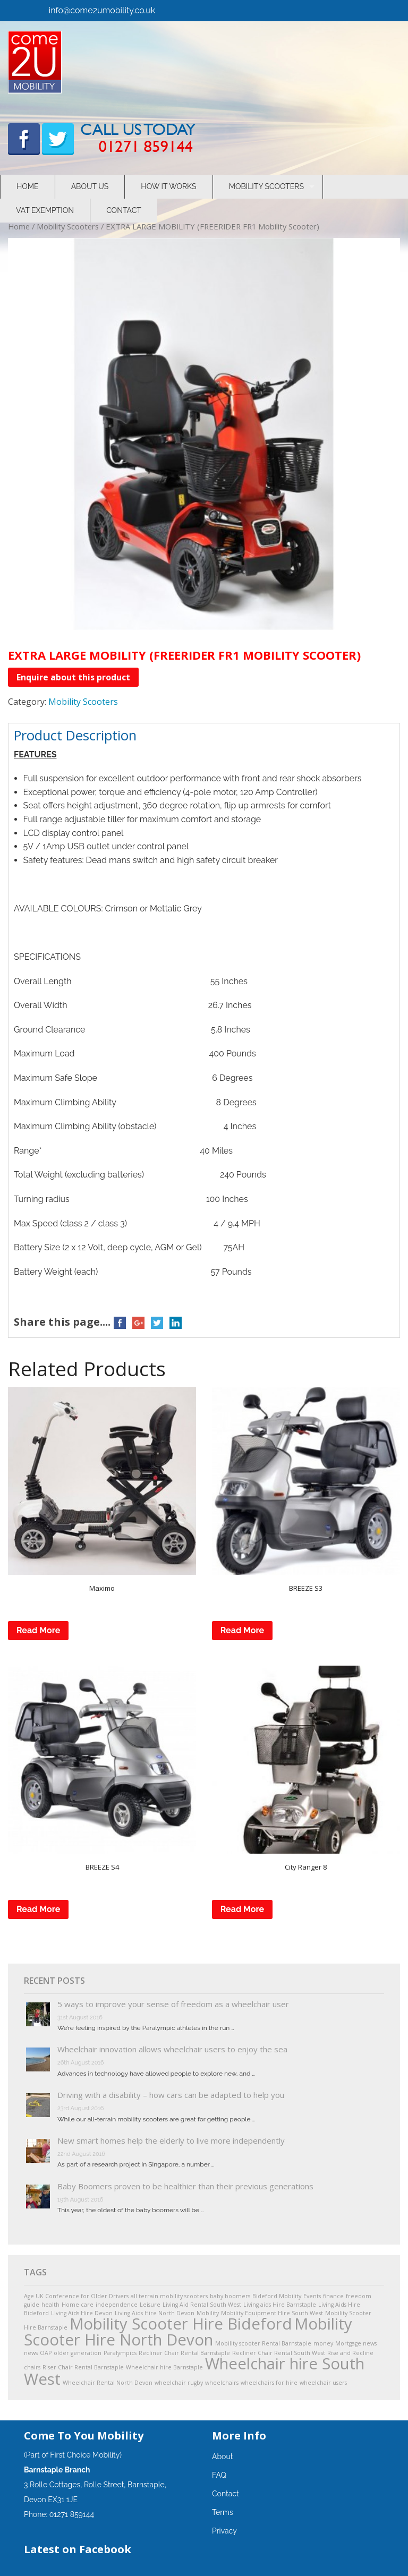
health (50, 2304)
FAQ (219, 2475)
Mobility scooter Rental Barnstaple (263, 2343)
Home (27, 186)
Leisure (150, 2304)
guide (31, 2304)
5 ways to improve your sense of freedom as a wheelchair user (173, 2004)
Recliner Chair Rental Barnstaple (184, 2353)
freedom (358, 2296)
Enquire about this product (73, 677)
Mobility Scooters (266, 186)
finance (333, 2296)
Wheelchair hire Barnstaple (164, 2367)
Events (312, 2296)
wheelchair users (323, 2382)
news (31, 2353)
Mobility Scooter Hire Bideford (181, 2323)
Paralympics (120, 2353)
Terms (222, 2512)
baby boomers (230, 2296)
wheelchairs (222, 2382)
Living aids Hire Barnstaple (279, 2304)
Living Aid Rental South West (202, 2304)
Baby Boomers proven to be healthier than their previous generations (185, 2186)
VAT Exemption (45, 210)
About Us (90, 186)
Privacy (224, 2531)
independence (117, 2304)
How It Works (168, 186)
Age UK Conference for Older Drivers (76, 2296)
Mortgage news (356, 2343)
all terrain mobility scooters (169, 2296)
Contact (123, 210)
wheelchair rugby (179, 2382)
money (323, 2343)
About (222, 2456)
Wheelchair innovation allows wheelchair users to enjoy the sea (172, 2049)
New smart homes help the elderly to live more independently (171, 2140)
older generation (77, 2353)
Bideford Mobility (276, 2296)
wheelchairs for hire (269, 2382)
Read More (38, 1630)
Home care (78, 2304)
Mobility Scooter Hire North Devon (188, 2331)
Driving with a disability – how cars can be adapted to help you (170, 2094)
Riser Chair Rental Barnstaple (83, 2367)
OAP (46, 2353)
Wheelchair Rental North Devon (107, 2382)
